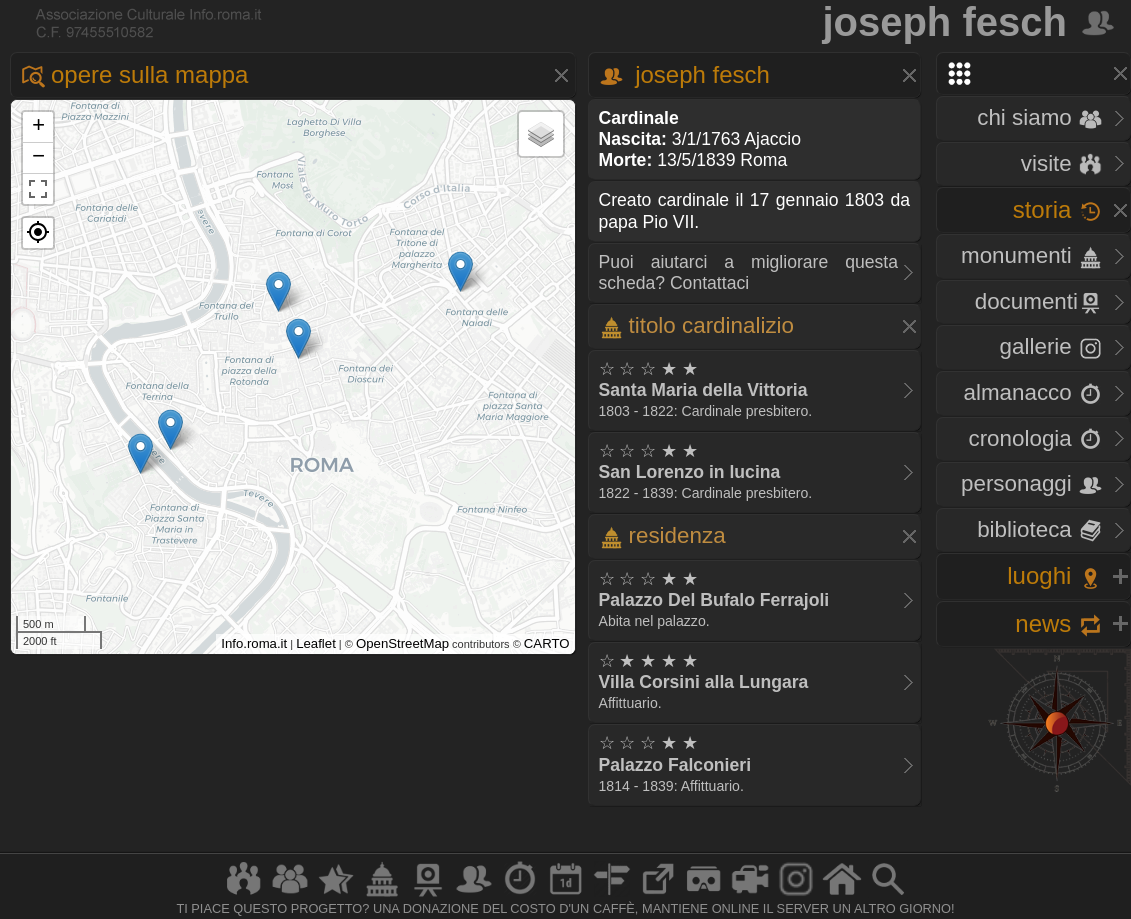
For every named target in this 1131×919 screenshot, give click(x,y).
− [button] (38, 158)
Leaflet (316, 643)
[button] (38, 233)
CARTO (547, 643)
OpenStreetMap (402, 643)
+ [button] (38, 127)
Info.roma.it (254, 643)
